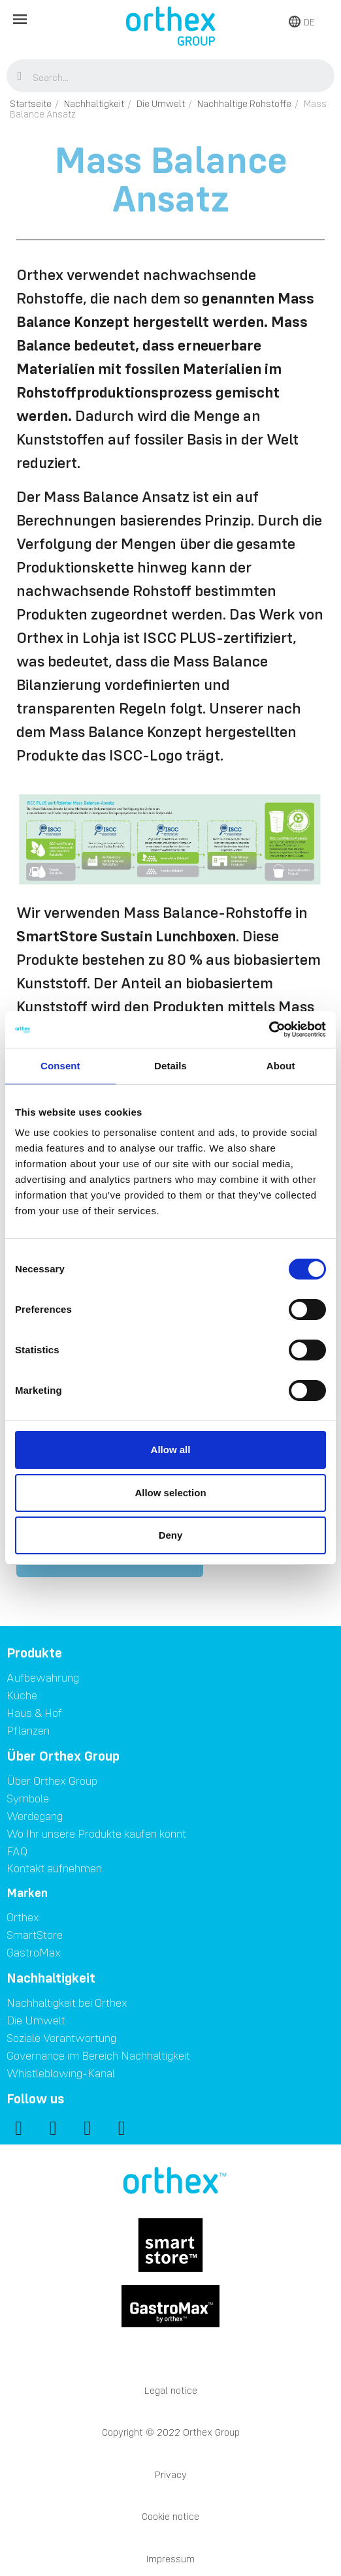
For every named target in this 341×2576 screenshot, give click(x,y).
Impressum (170, 2558)
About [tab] (281, 1065)
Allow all (171, 1449)
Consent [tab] (60, 1065)
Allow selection (170, 1492)
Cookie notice (170, 2516)
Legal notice (170, 2390)
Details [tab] (170, 1065)
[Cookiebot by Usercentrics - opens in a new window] (269, 1029)
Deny (171, 1535)
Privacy (171, 2474)
